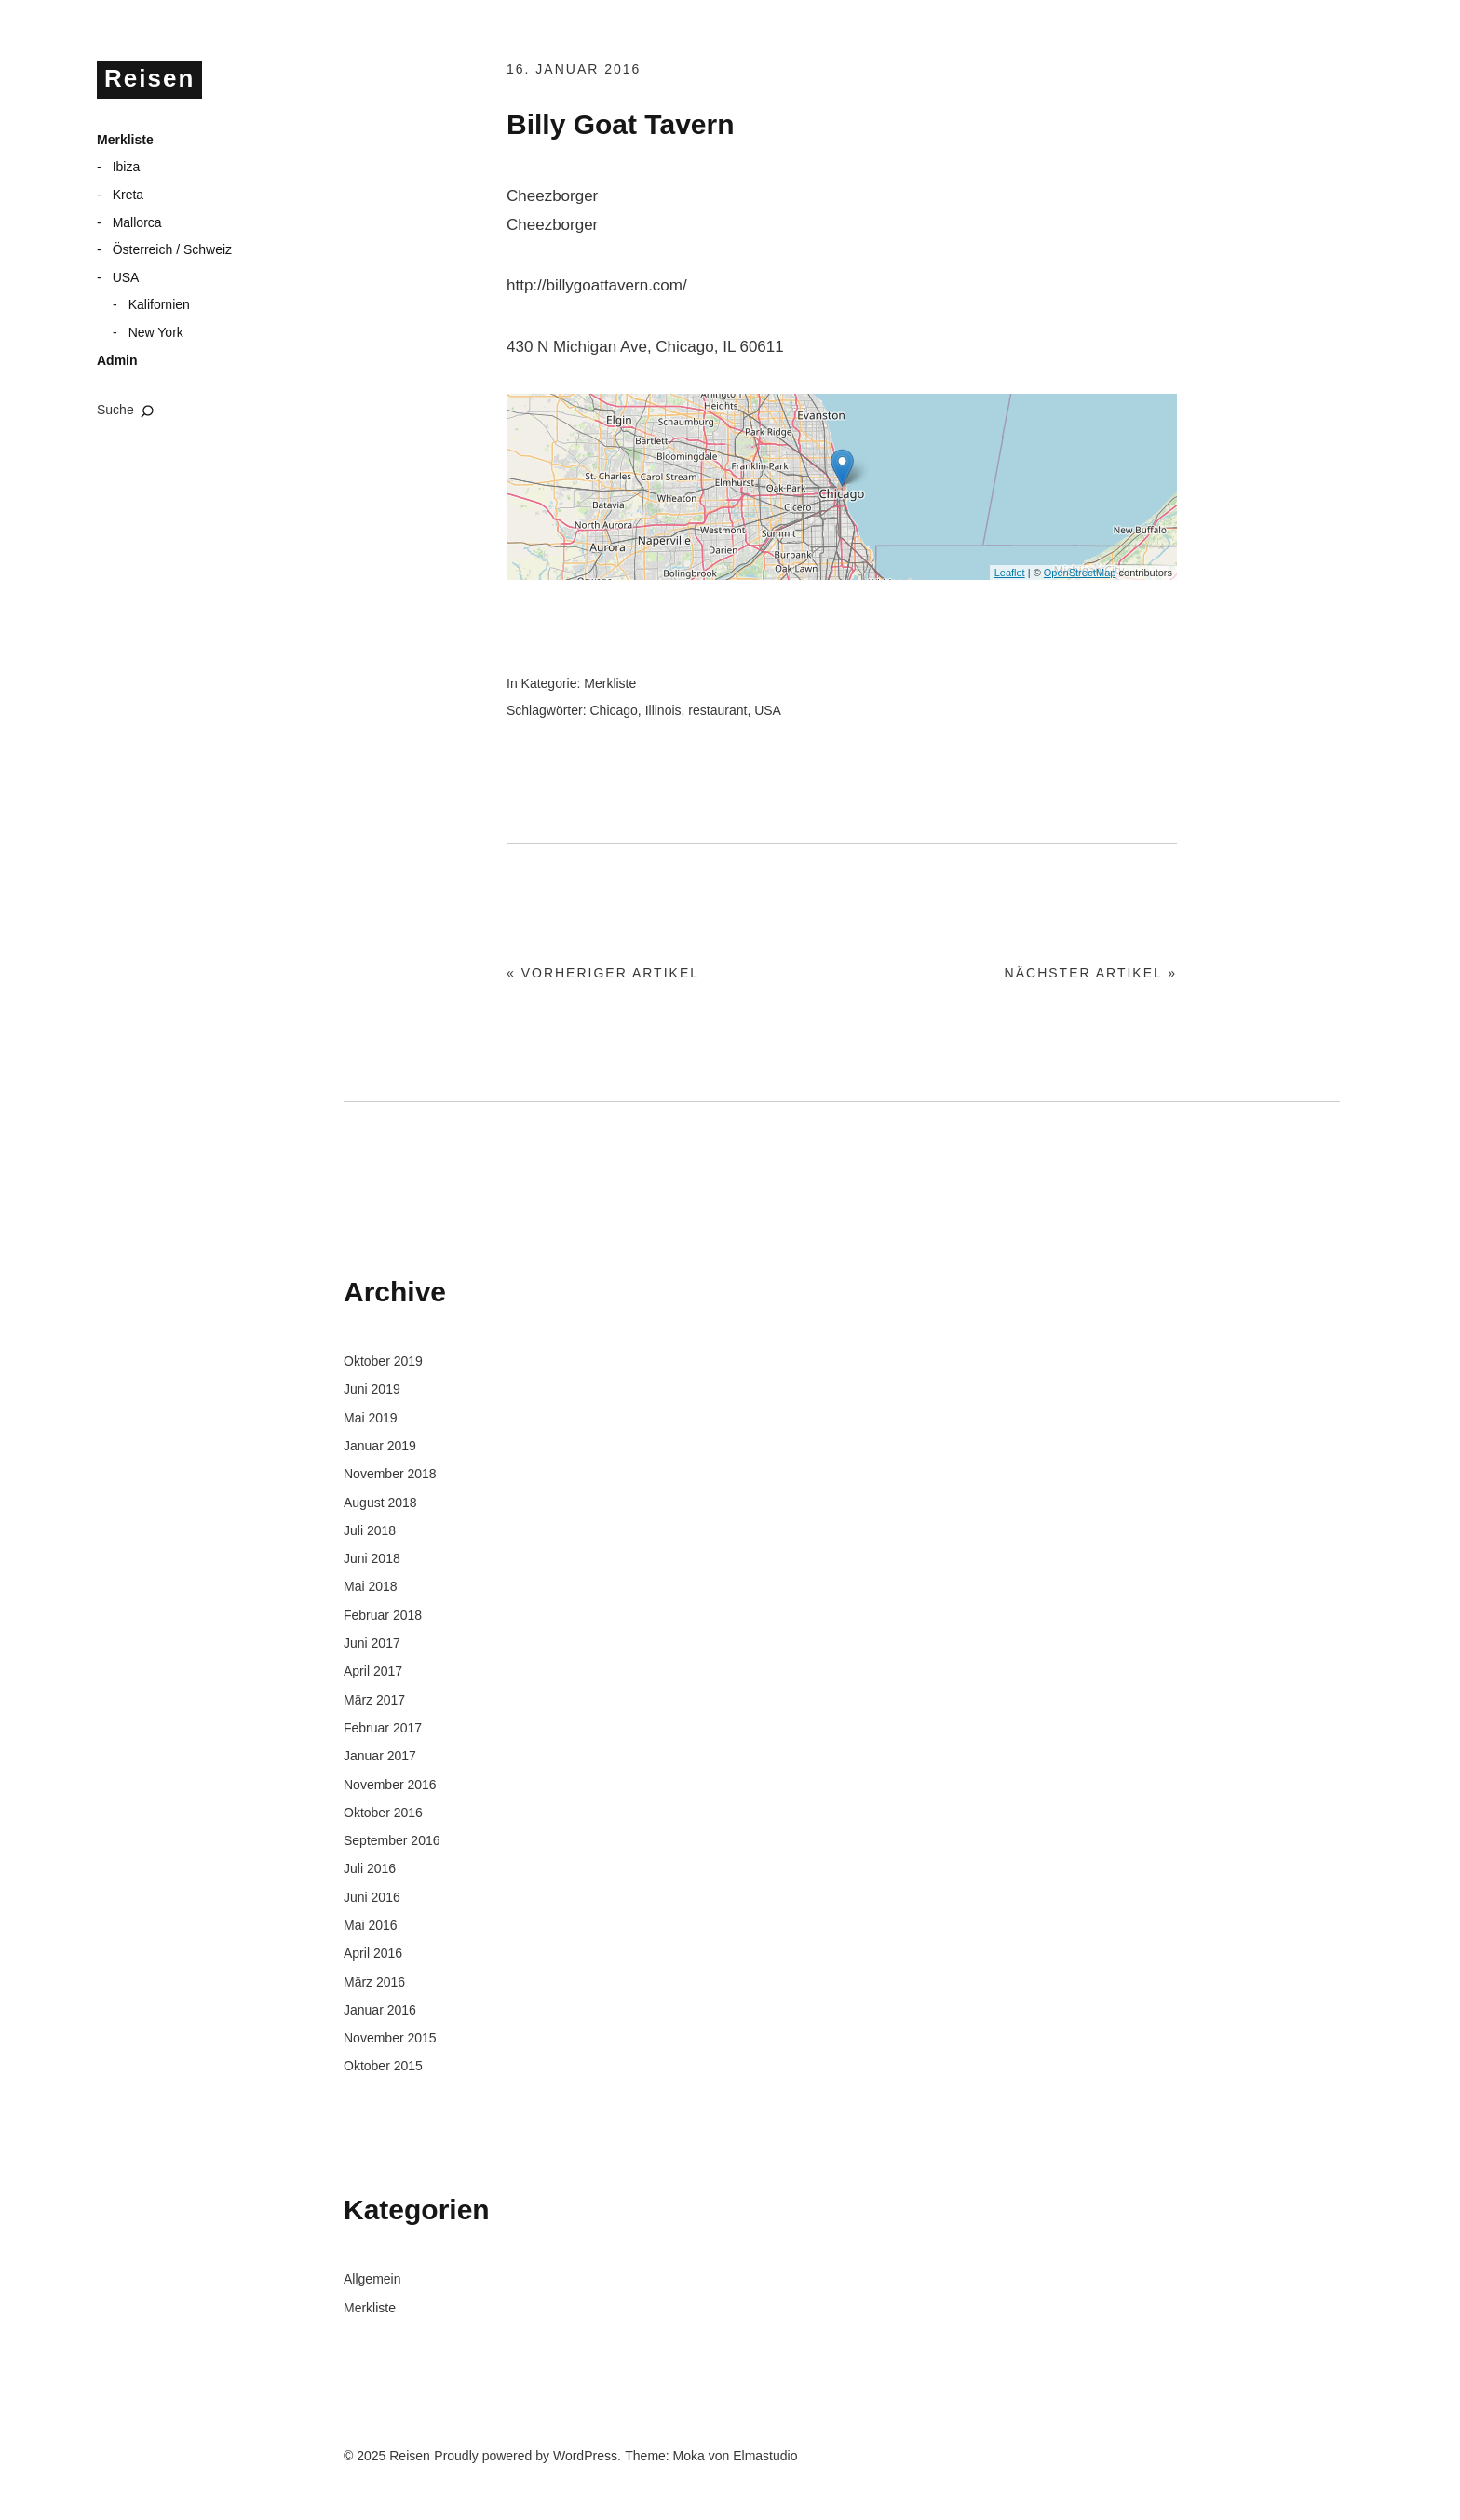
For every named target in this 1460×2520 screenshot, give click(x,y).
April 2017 (373, 1671)
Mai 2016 (371, 1925)
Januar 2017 (380, 1755)
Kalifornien (159, 304)
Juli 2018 (370, 1530)
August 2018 (380, 1502)
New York (155, 332)
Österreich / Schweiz (172, 249)
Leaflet (1009, 572)
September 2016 (392, 1840)
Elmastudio (765, 2455)
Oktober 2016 (383, 1812)
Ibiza (127, 166)
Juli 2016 (370, 1868)
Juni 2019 (372, 1388)
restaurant (717, 710)
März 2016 (374, 1981)
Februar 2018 (383, 1615)
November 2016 (390, 1784)
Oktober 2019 (383, 1361)
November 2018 (390, 1473)
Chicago (613, 710)
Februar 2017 (383, 1727)
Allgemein (372, 2278)
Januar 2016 (380, 2009)
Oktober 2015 (383, 2065)
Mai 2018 (371, 1586)
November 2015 (390, 2037)
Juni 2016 (372, 1897)
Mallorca (137, 222)
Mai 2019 (371, 1417)
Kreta (128, 194)
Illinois (663, 710)
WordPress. (587, 2455)
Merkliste (125, 139)
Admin (117, 360)
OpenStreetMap (1080, 572)
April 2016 (373, 1953)
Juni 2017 (372, 1643)
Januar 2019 (380, 1445)
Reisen (149, 78)
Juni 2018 (372, 1558)
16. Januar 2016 (574, 68)
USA (126, 277)
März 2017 (374, 1699)
